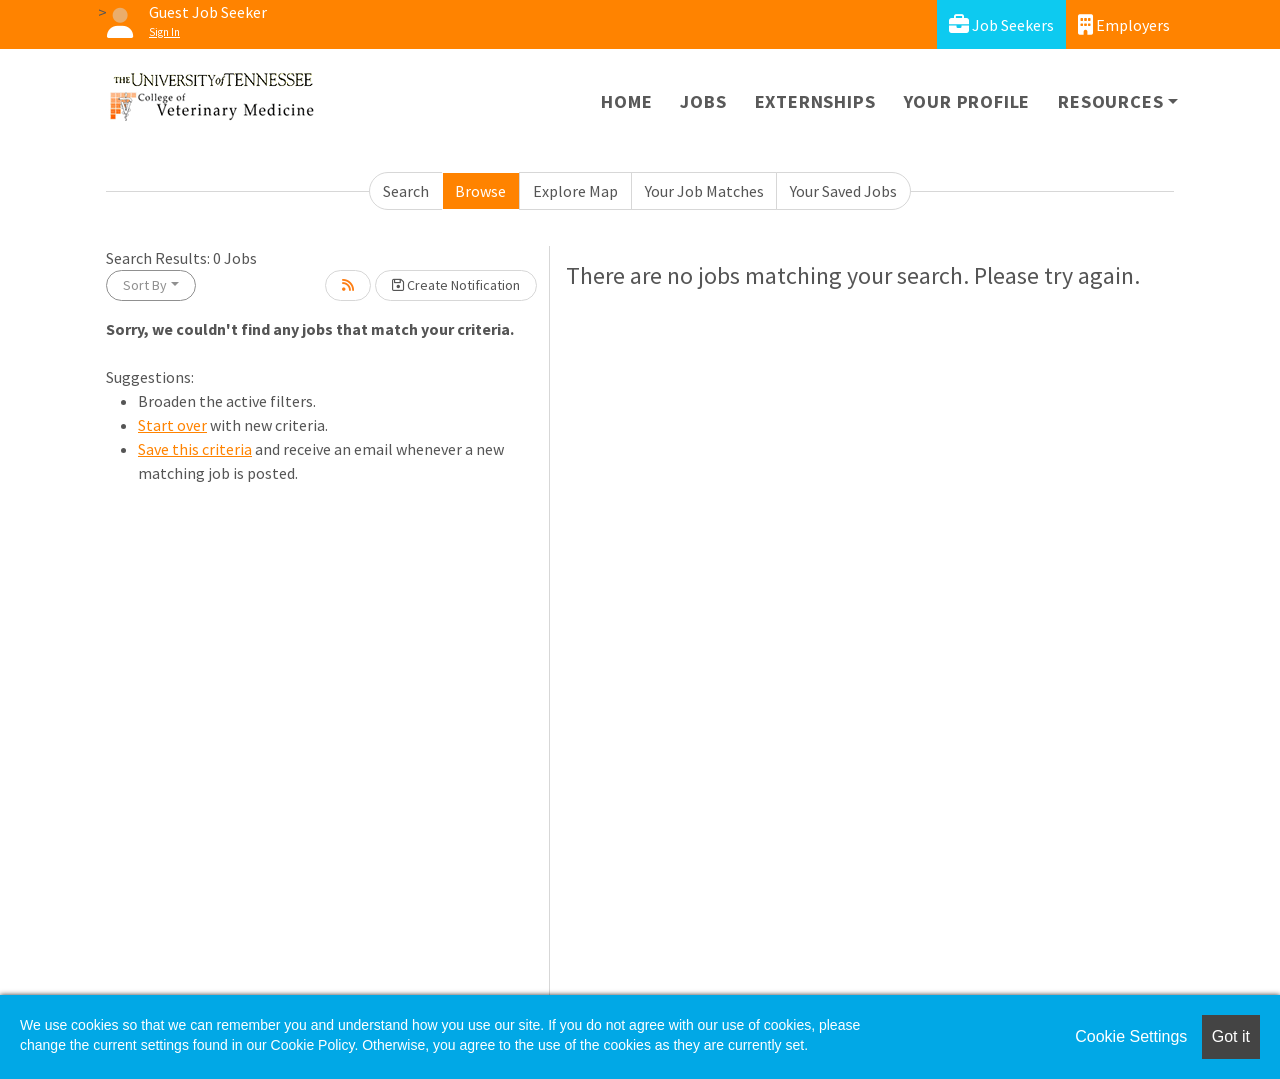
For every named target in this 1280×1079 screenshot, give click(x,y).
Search (406, 191)
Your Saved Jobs (843, 191)
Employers (1124, 24)
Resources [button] (1110, 101)
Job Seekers (1001, 24)
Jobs (703, 101)
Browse (480, 191)
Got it (1231, 1036)
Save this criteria (195, 449)
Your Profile (967, 101)
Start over (172, 425)
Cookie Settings (1131, 1036)
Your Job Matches (704, 191)
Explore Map (575, 191)
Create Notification (456, 285)
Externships (815, 101)
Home (626, 101)
